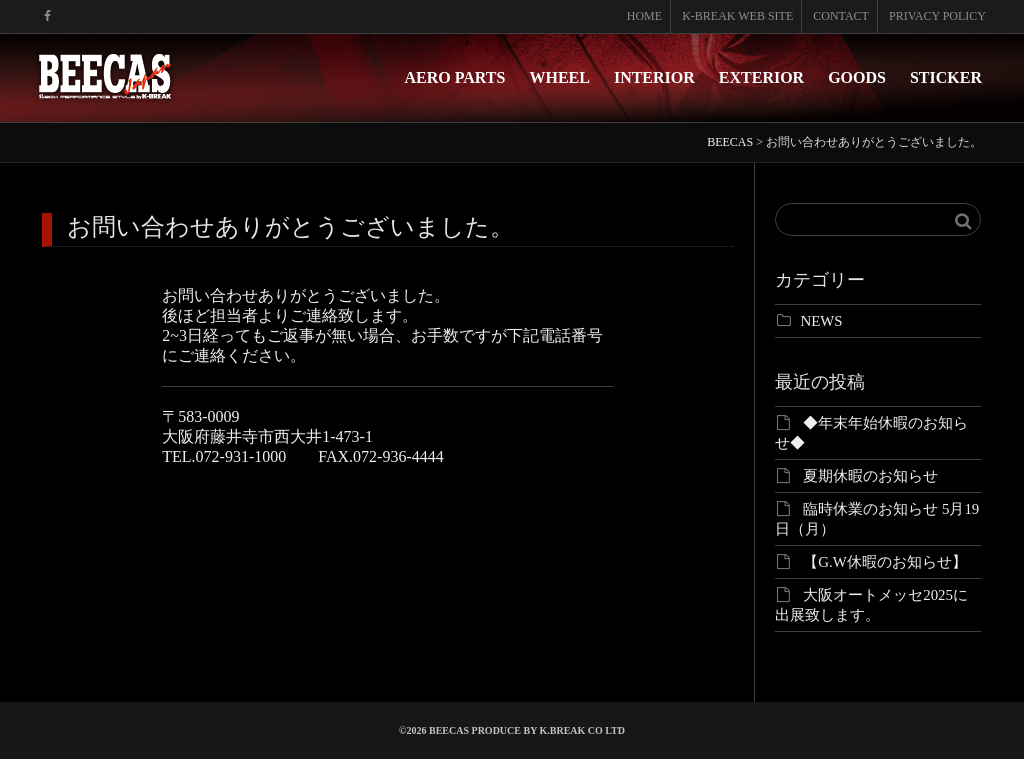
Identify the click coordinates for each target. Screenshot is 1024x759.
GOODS (857, 77)
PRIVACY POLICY (937, 16)
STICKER (946, 77)
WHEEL (559, 77)
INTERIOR (654, 77)
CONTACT (841, 16)
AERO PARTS (455, 77)
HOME (644, 16)
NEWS (822, 321)
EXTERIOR (761, 77)
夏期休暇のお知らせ (870, 476)
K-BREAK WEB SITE (737, 16)
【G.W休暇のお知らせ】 (885, 562)
